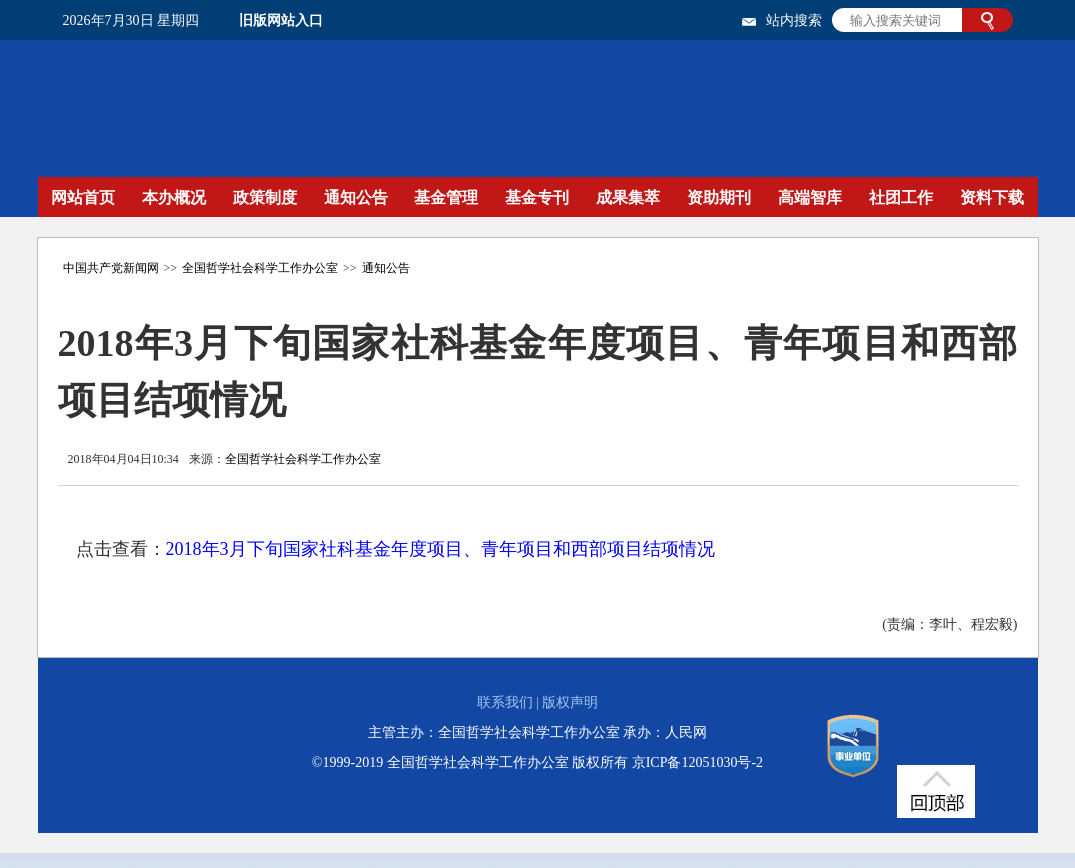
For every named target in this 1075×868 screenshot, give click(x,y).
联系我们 (505, 702)
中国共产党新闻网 (111, 268)
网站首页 (83, 197)
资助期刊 (719, 197)
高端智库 (810, 197)
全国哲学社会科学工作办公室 (260, 268)
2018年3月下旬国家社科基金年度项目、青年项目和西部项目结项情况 (440, 549)
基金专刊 (537, 197)
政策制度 (265, 197)
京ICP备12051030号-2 (697, 762)
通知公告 (356, 197)
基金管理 (446, 197)
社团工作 (901, 197)
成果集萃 (628, 197)
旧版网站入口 (281, 20)
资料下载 (992, 197)
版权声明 (570, 702)
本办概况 (174, 197)
